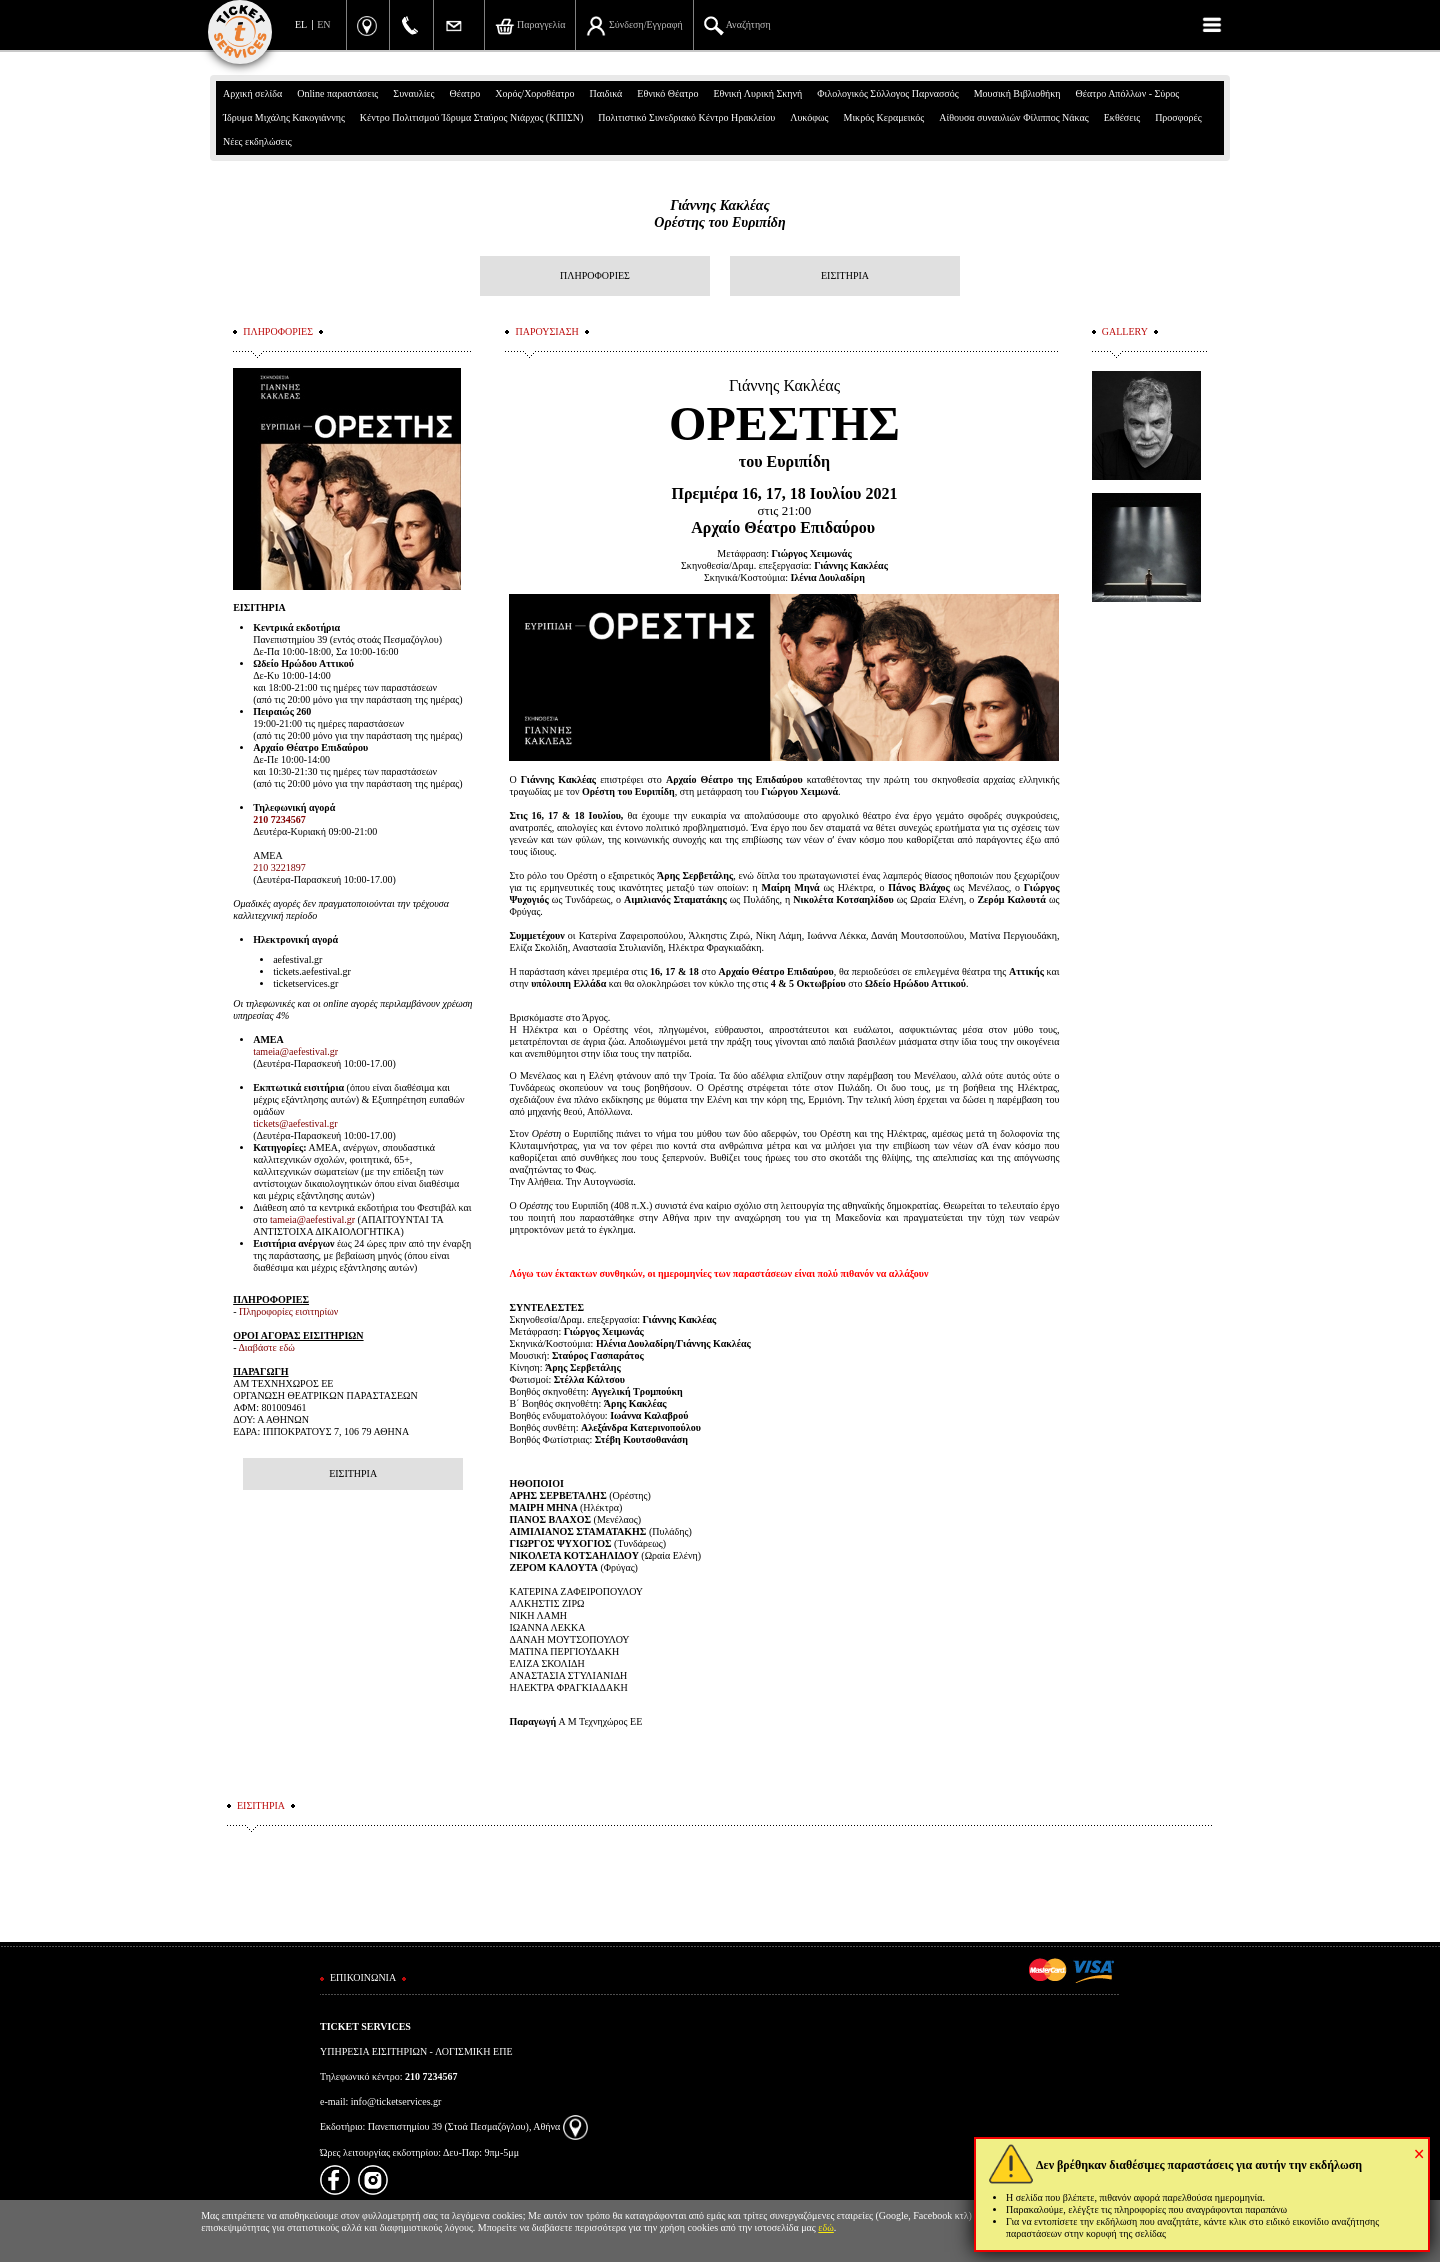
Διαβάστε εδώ (266, 1347)
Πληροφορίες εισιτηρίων (288, 1311)
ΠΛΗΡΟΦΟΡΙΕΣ (595, 275)
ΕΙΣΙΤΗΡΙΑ (845, 275)
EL (301, 24)
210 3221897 (279, 867)
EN (323, 24)
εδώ (826, 2227)
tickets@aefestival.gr (295, 1123)
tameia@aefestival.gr (295, 1051)
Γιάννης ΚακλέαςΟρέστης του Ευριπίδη (719, 214)
